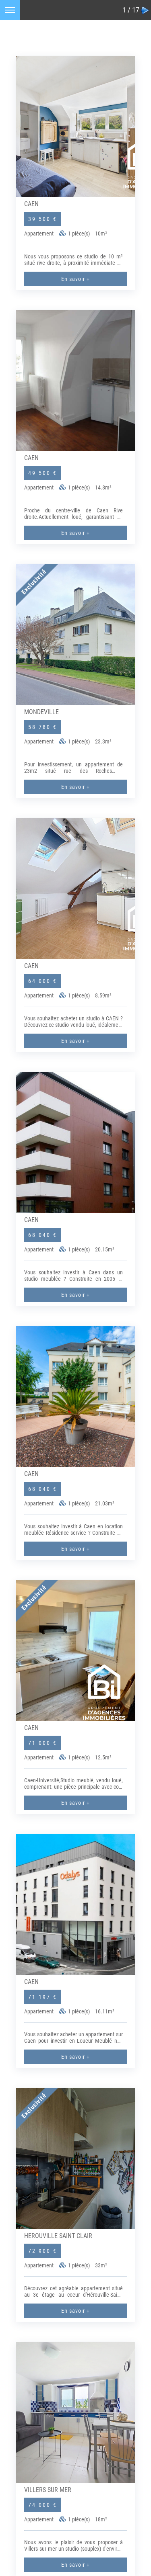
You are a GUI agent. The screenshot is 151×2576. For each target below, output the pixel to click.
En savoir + (75, 279)
